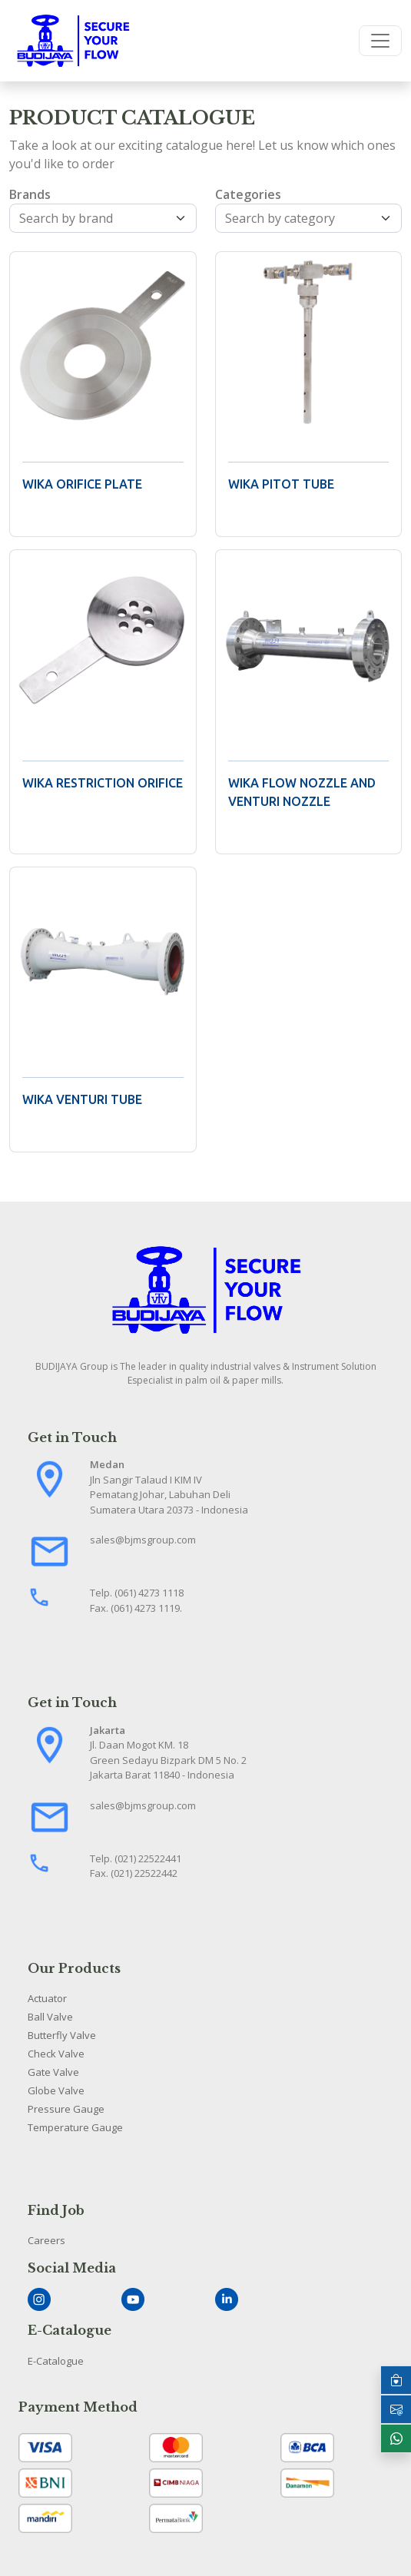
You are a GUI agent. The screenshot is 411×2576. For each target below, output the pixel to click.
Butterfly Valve (62, 2035)
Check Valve (56, 2053)
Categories (248, 194)
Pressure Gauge (66, 2109)
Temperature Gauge (75, 2127)
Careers (46, 2240)
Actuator (47, 1998)
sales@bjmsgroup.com (143, 1540)
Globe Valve (56, 2090)
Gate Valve (53, 2072)
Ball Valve (50, 2017)
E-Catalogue (56, 2361)
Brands (30, 194)
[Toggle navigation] (380, 40)
